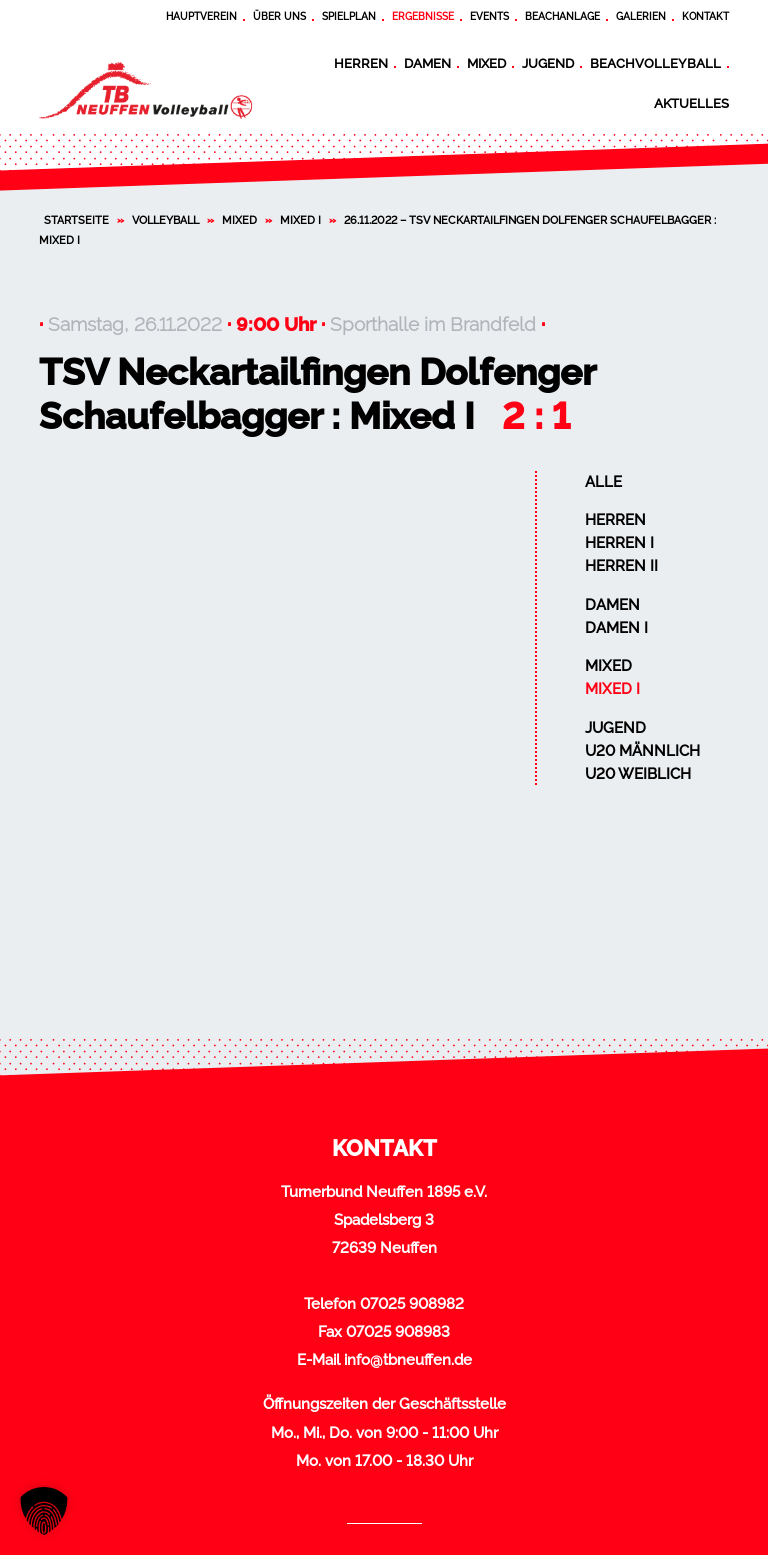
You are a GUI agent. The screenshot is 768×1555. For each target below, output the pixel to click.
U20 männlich (642, 751)
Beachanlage (562, 16)
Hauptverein (201, 16)
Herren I (619, 543)
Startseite (76, 220)
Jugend (548, 63)
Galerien (641, 16)
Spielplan (349, 16)
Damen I (616, 628)
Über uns (279, 16)
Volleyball (165, 220)
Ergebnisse (423, 16)
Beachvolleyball (655, 63)
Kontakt (705, 16)
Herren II (621, 566)
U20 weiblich (638, 774)
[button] (44, 1511)
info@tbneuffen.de (408, 1360)
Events (489, 16)
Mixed (486, 63)
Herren (361, 63)
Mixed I (300, 220)
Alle (603, 482)
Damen (427, 63)
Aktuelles (691, 103)
